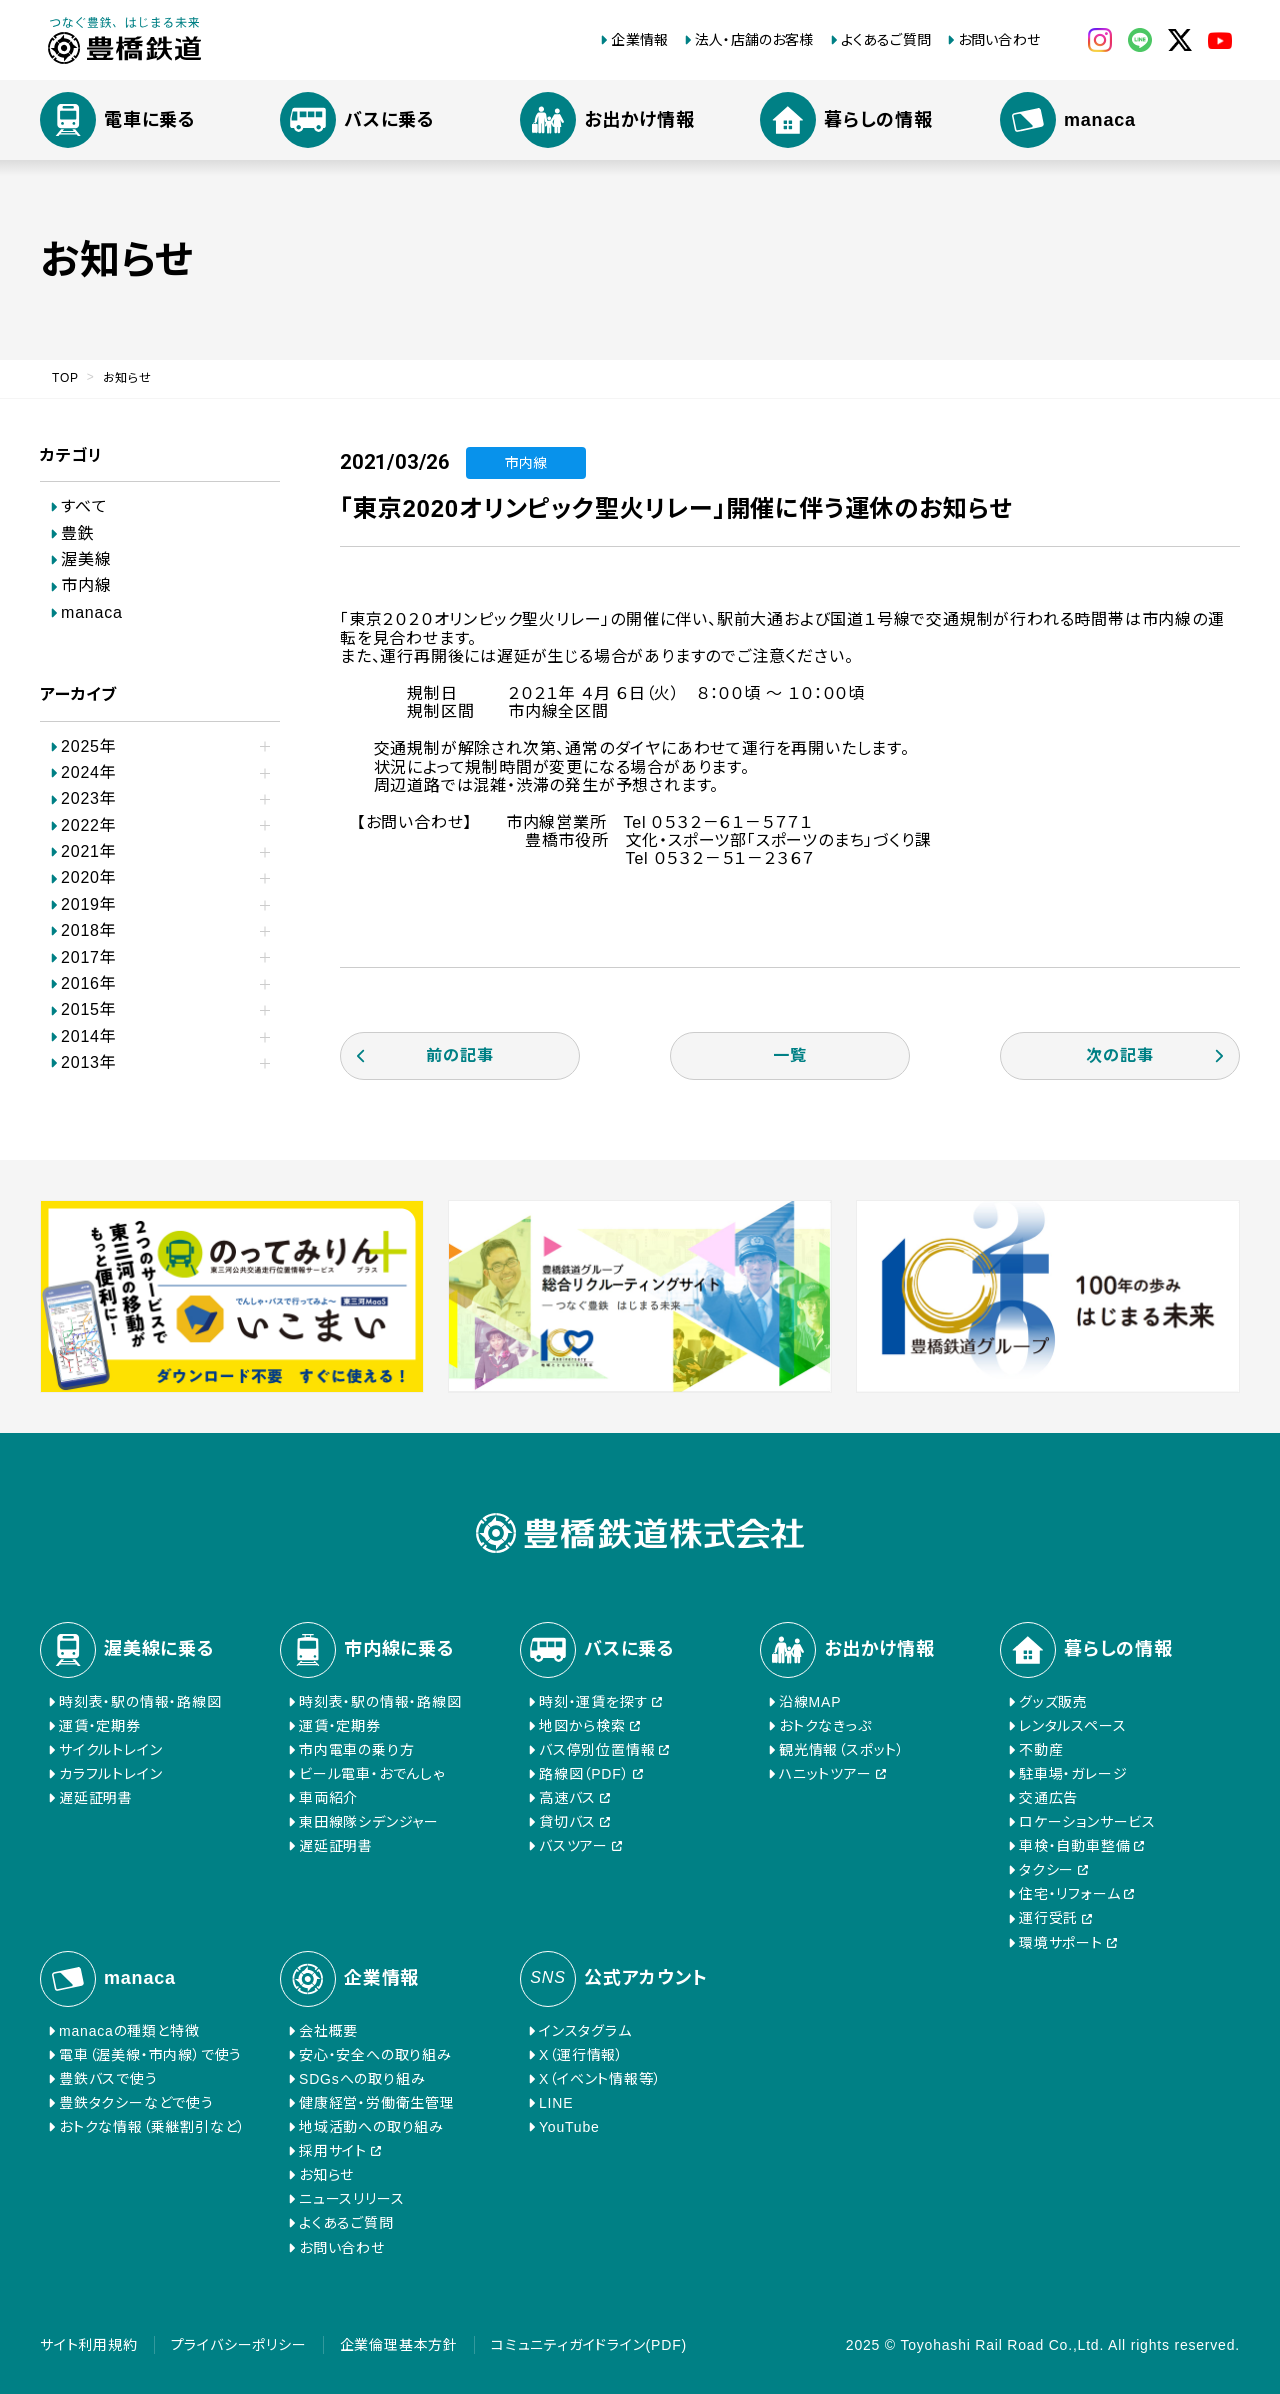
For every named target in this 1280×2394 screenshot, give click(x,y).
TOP (65, 378)
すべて (84, 506)
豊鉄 (78, 533)
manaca (92, 612)
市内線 (86, 585)
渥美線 (86, 559)
